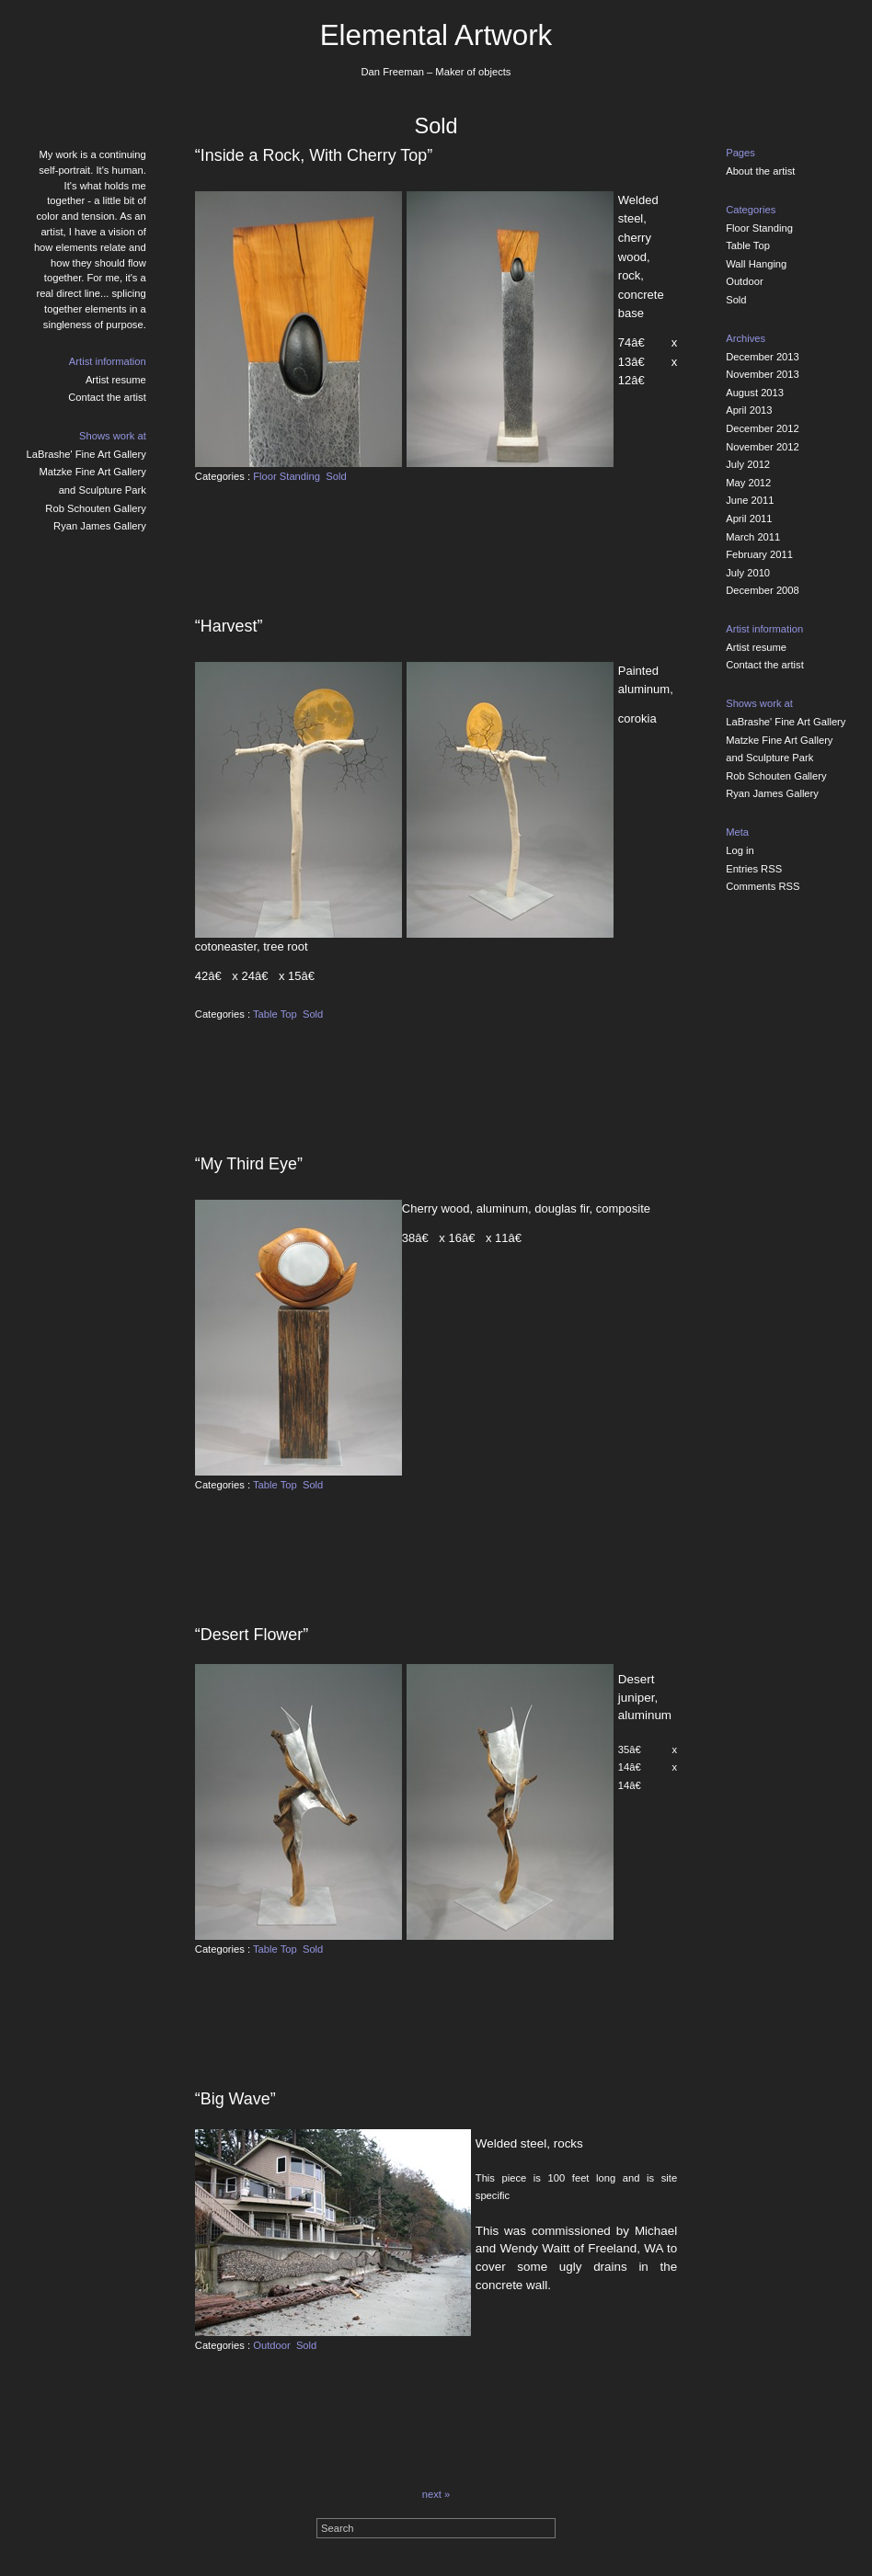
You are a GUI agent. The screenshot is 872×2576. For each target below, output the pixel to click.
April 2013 (749, 410)
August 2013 (755, 392)
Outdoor (271, 2345)
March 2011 (753, 536)
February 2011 (759, 554)
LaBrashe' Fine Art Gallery (86, 454)
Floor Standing (286, 476)
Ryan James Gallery (99, 525)
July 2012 (748, 464)
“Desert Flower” (251, 1634)
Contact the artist (107, 397)
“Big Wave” (235, 2099)
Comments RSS (762, 886)
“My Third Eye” (249, 1164)
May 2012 (748, 482)
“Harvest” (229, 626)
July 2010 (748, 572)
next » (436, 2494)
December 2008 (762, 590)
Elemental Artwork (436, 35)
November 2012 (762, 446)
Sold (336, 476)
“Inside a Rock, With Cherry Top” (313, 155)
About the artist (760, 171)
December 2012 (762, 428)
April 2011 (749, 518)
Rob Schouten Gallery (95, 508)
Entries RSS (754, 868)
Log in (739, 850)
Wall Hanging (756, 263)
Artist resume (116, 379)
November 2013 (762, 374)
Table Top (275, 1014)
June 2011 (750, 500)
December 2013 (762, 356)
